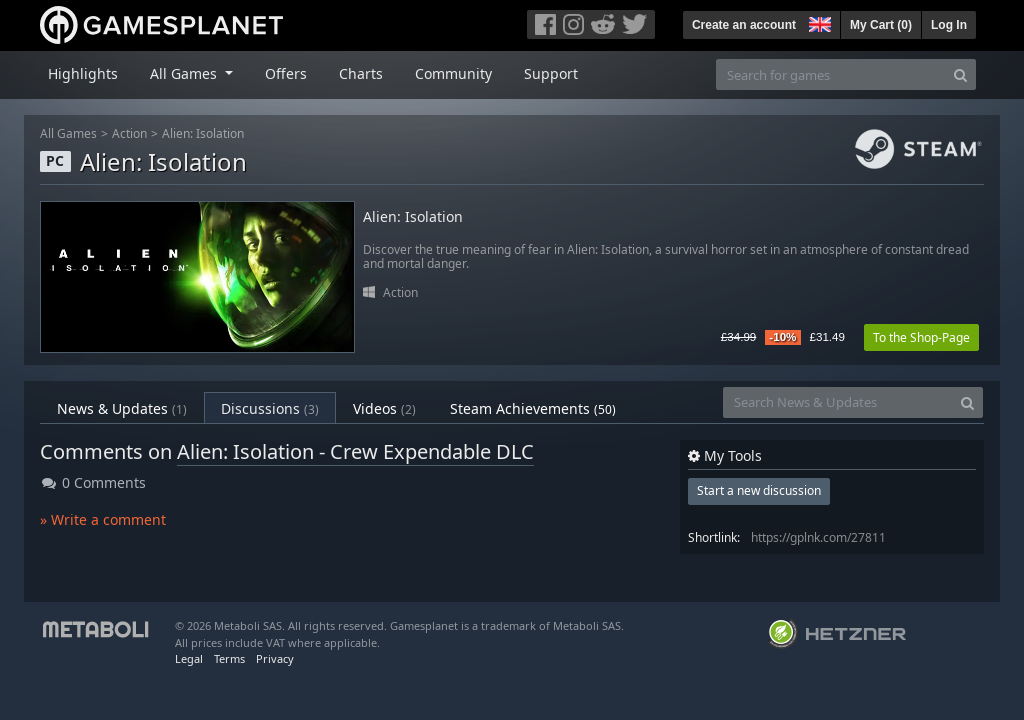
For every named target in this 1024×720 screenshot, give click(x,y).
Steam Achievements (533, 408)
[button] (818, 22)
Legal (189, 658)
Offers (286, 73)
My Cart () (881, 25)
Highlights (83, 73)
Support (551, 73)
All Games (68, 133)
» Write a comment (103, 519)
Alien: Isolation (203, 133)
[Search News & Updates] (838, 402)
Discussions (270, 408)
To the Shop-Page (921, 337)
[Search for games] (831, 74)
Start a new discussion (759, 490)
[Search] (960, 74)
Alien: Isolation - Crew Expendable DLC (355, 451)
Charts (361, 73)
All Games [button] (185, 73)
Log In (949, 25)
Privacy (275, 658)
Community (453, 73)
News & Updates (122, 408)
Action (129, 133)
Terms (229, 658)
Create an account (744, 25)
